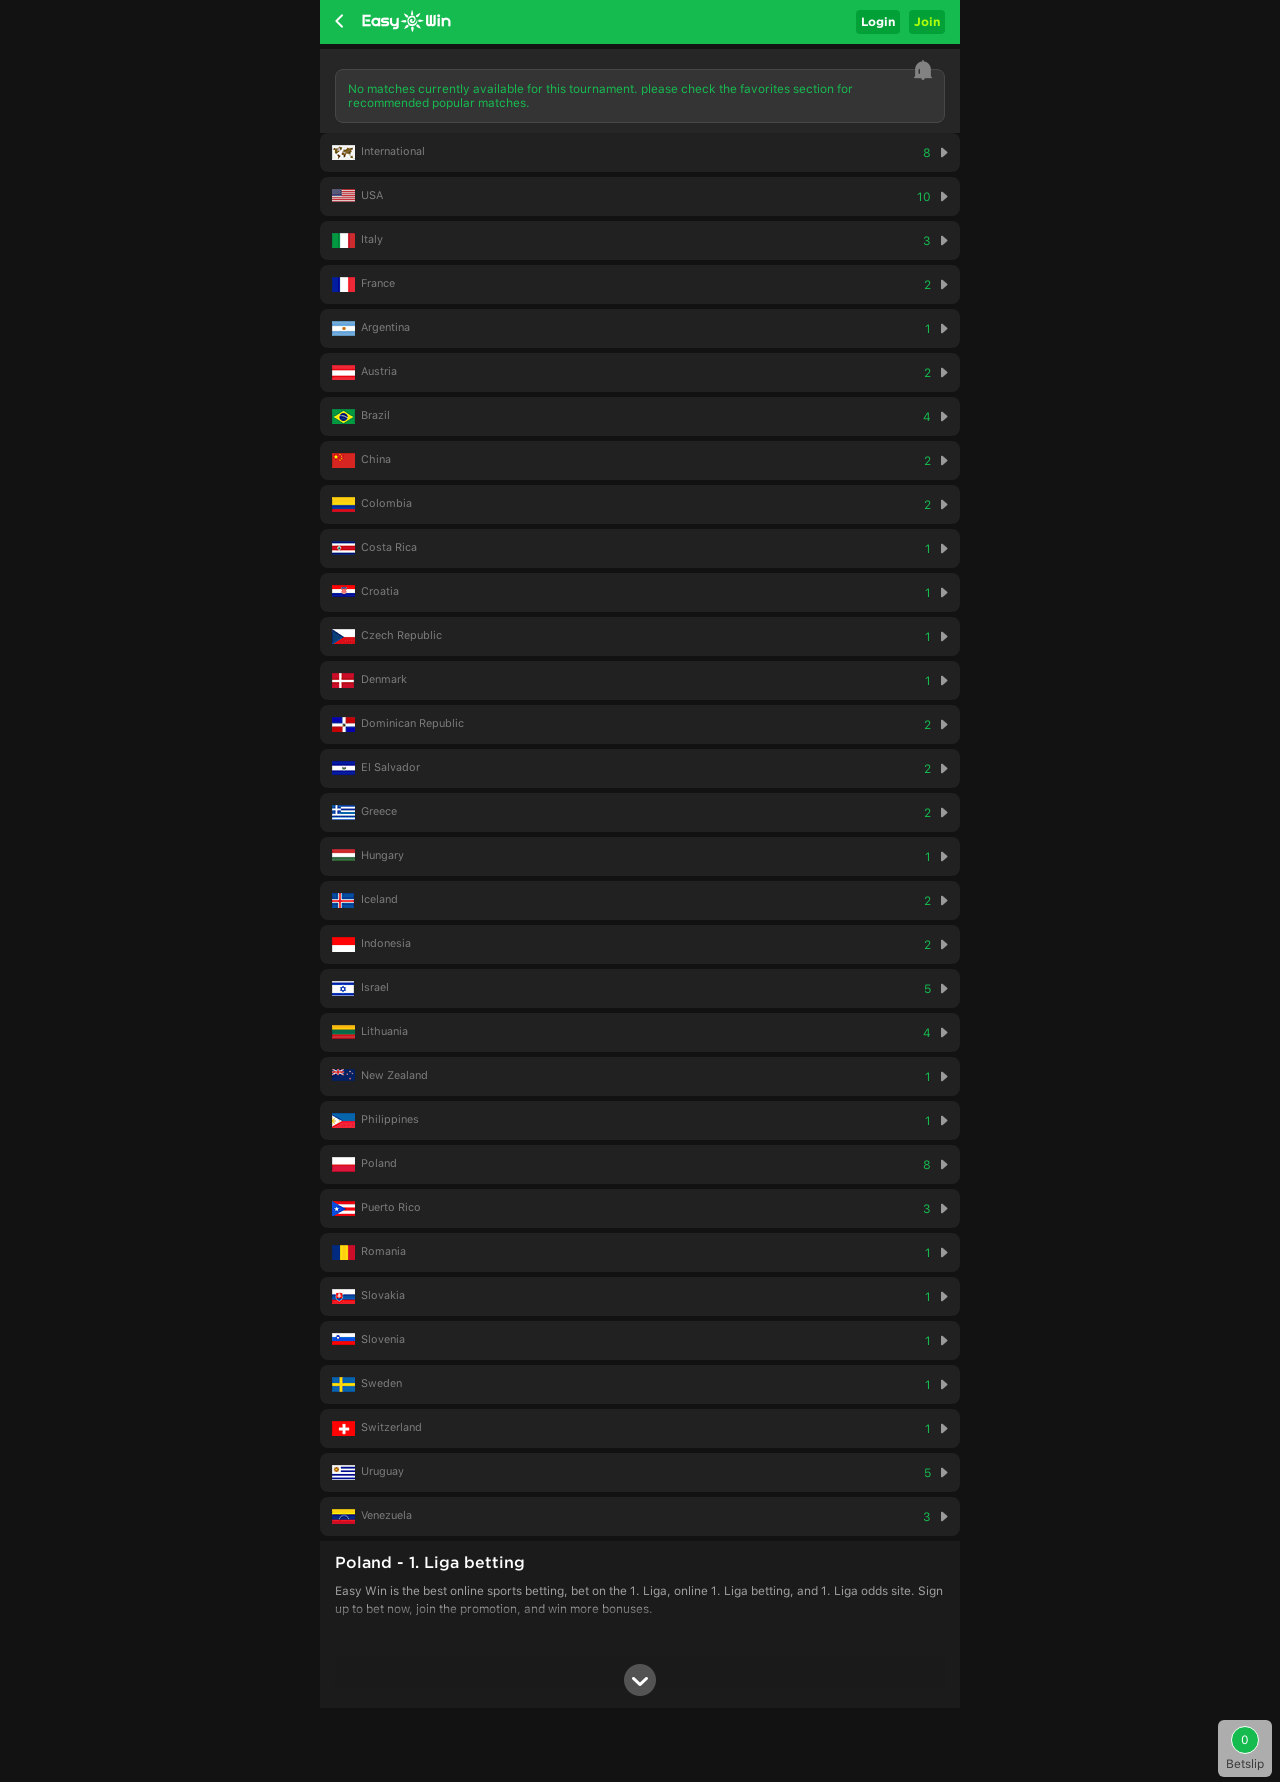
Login (878, 21)
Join (927, 21)
